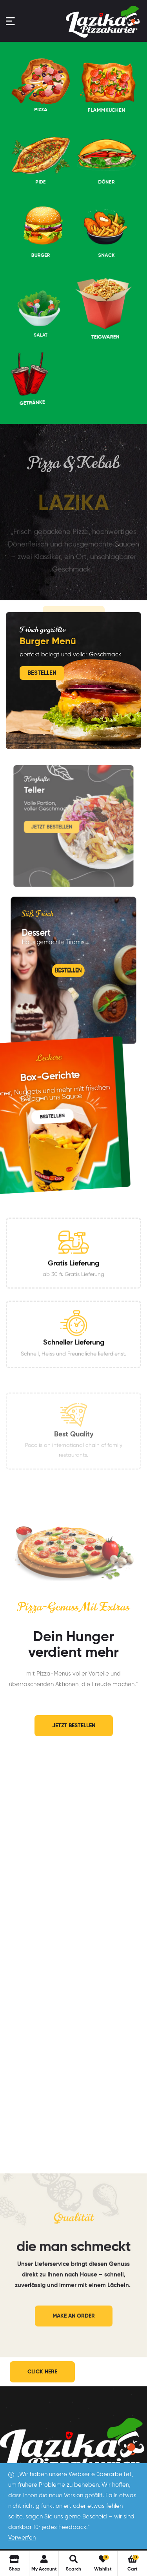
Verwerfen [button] (22, 2538)
